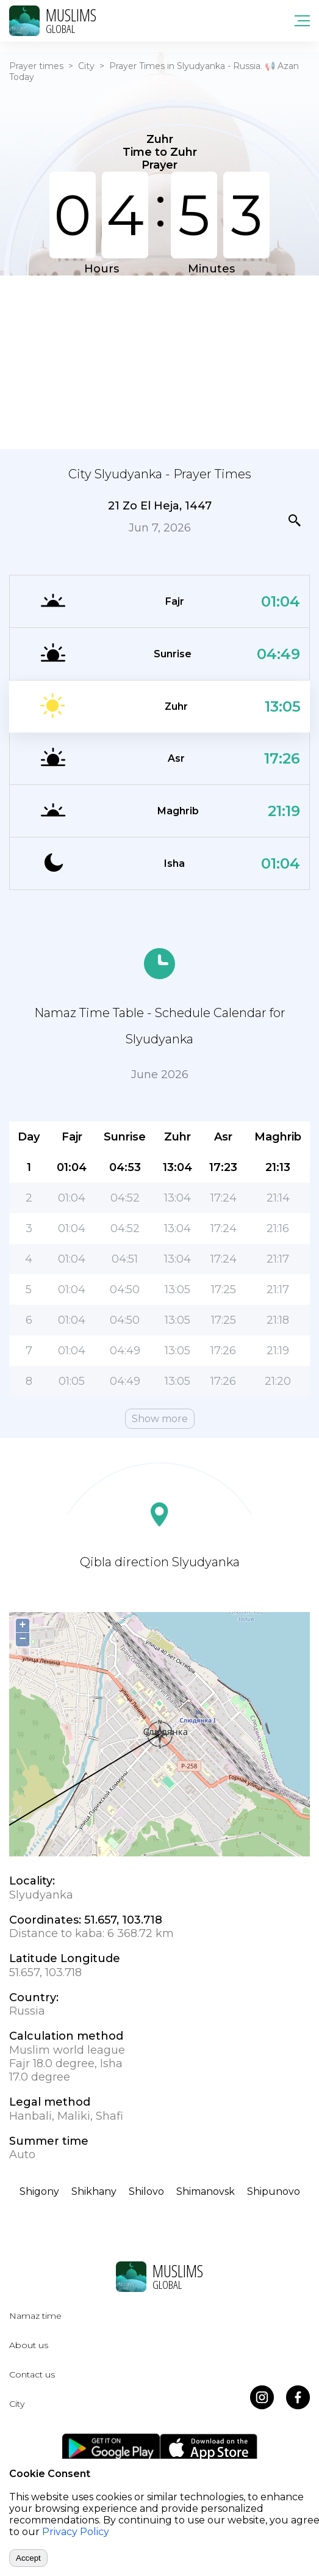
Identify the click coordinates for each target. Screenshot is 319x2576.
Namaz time (35, 2315)
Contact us (32, 2374)
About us (28, 2345)
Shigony (39, 2191)
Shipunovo (273, 2191)
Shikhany (93, 2191)
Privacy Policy (75, 2532)
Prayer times (36, 65)
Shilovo (146, 2191)
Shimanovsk (205, 2191)
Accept (28, 2558)
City (86, 65)
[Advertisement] (159, 361)
